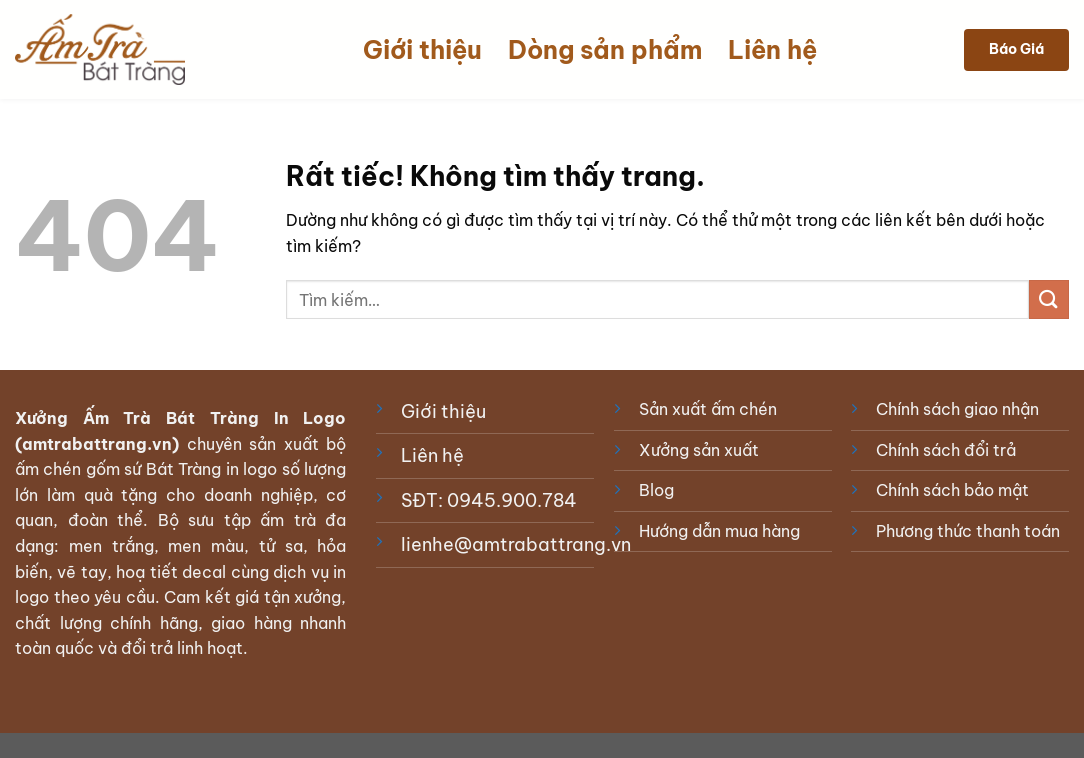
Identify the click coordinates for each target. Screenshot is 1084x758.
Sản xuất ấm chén (708, 409)
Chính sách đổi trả (946, 450)
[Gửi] (1049, 299)
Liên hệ (772, 50)
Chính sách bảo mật (952, 490)
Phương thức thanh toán (968, 531)
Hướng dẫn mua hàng (719, 531)
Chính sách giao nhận (957, 409)
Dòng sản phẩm (605, 50)
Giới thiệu (422, 50)
